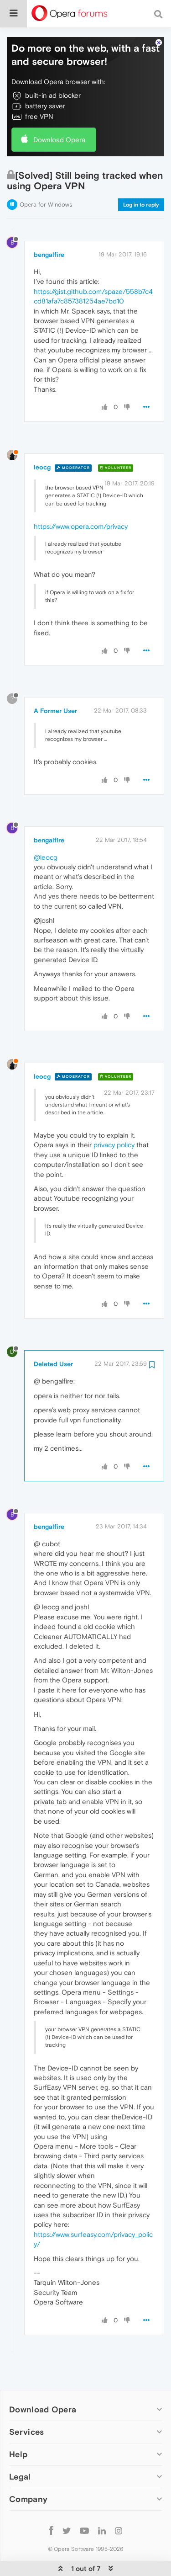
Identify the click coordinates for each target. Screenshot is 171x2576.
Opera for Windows (46, 176)
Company (28, 2471)
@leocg (45, 829)
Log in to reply (141, 177)
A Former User (55, 683)
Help (18, 2426)
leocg (42, 439)
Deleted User (53, 1336)
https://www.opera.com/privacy (81, 498)
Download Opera (59, 112)
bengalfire (49, 226)
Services (26, 2404)
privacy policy (114, 1117)
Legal (20, 2449)
